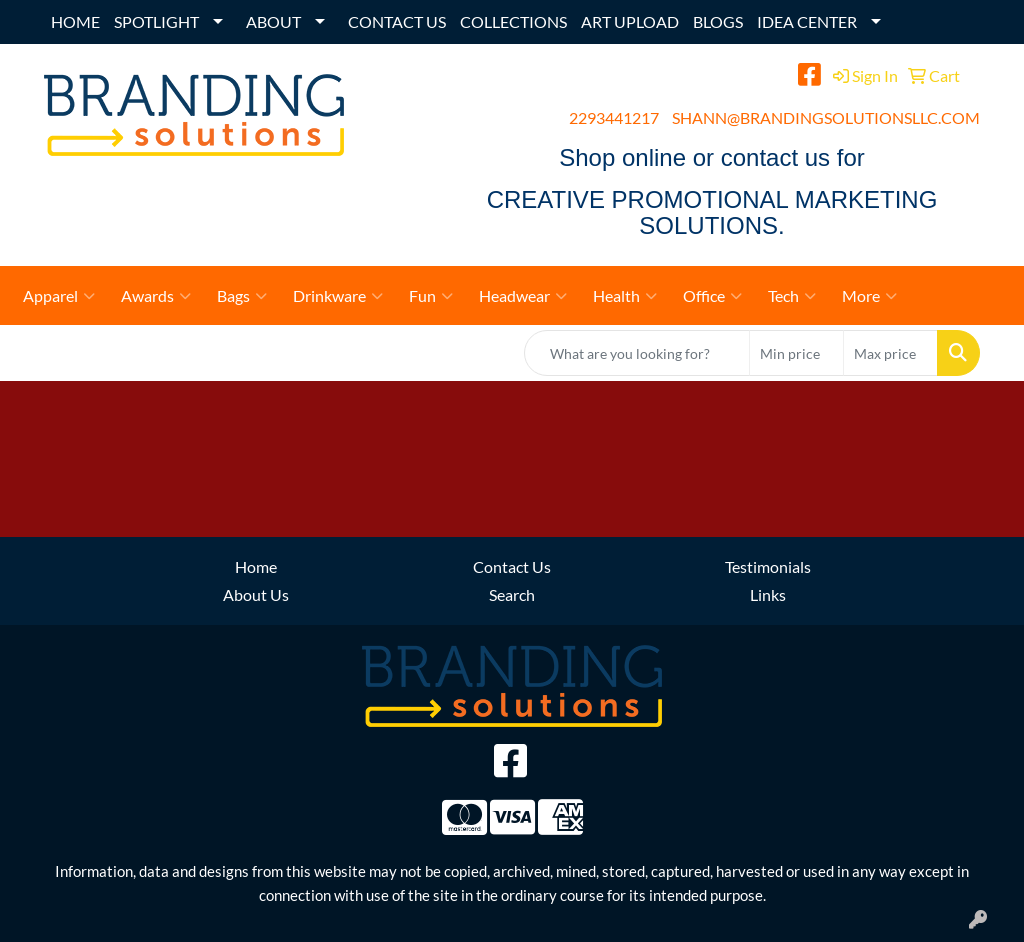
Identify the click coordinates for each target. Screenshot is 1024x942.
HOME (75, 21)
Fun (431, 296)
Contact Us (512, 566)
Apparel (59, 296)
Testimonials (768, 566)
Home (256, 566)
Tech (792, 296)
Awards (156, 296)
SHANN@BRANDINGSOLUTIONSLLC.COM (826, 117)
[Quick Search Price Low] (796, 353)
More (869, 296)
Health (625, 296)
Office (712, 296)
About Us (256, 594)
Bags (242, 296)
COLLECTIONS (513, 21)
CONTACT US (397, 21)
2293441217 (614, 117)
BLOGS (718, 21)
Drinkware (338, 296)
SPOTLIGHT (156, 21)
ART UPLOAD (630, 21)
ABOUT (273, 21)
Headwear (523, 296)
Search (512, 594)
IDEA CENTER (807, 21)
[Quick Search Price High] (890, 353)
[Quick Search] (637, 353)
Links (768, 594)
